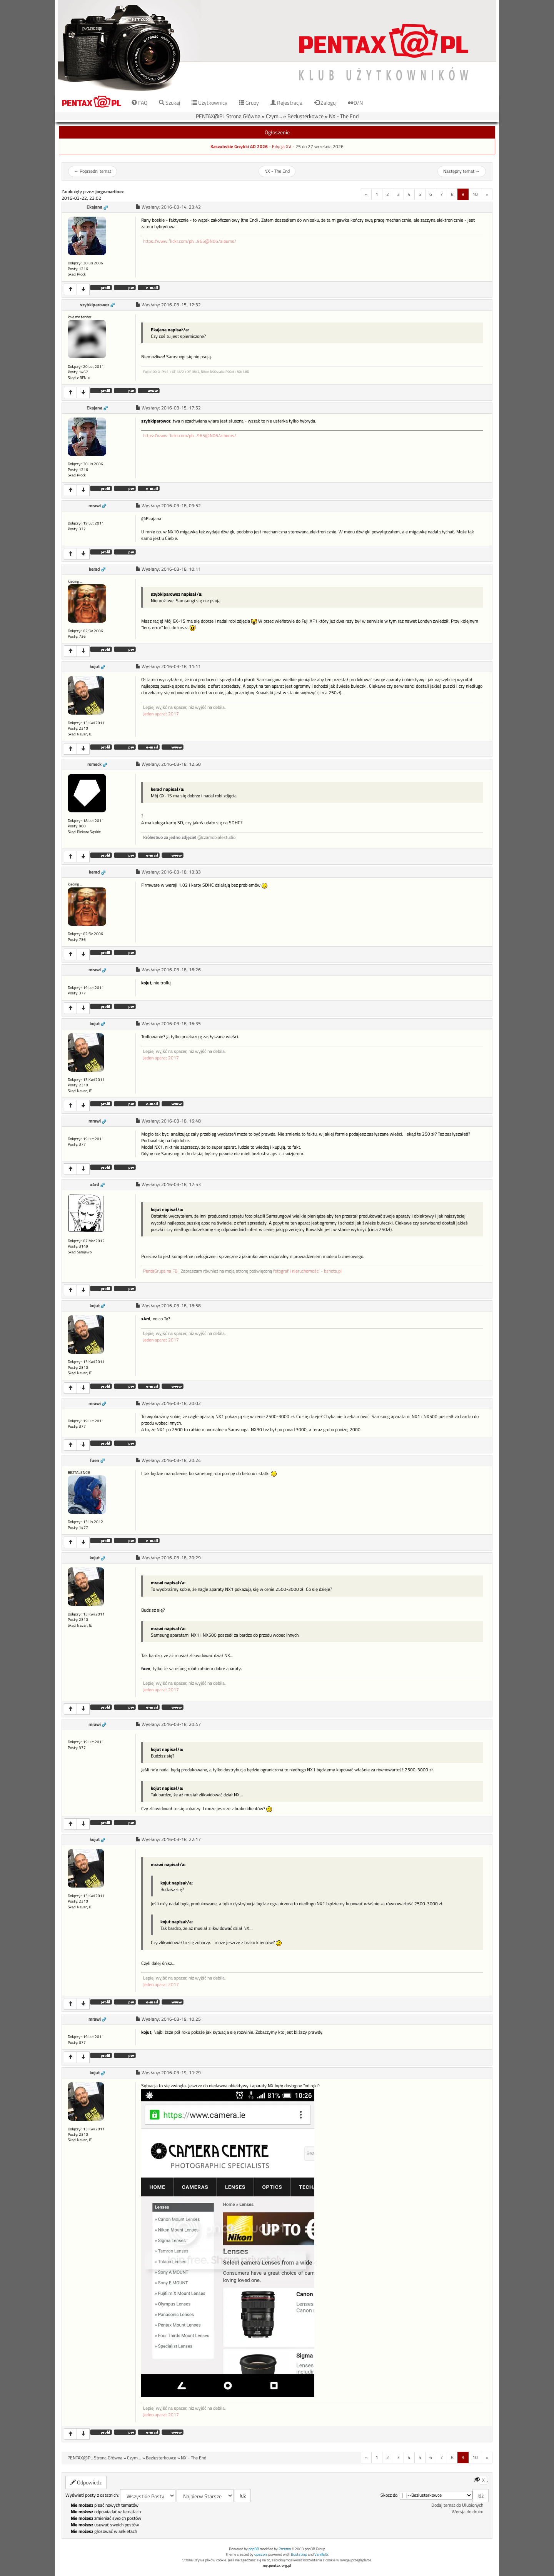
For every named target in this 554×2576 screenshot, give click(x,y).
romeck (94, 764)
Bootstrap (299, 2554)
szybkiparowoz (94, 304)
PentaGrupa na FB (160, 1271)
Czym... (274, 116)
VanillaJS (321, 2554)
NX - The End (344, 116)
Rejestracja (286, 103)
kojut (95, 666)
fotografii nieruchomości (296, 1271)
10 (475, 194)
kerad (94, 569)
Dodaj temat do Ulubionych (457, 2505)
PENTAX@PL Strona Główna (228, 116)
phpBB (254, 2549)
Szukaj (169, 103)
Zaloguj (325, 103)
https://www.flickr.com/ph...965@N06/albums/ (189, 241)
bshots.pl (333, 1271)
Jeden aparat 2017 (161, 713)
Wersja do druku (467, 2511)
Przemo (285, 2549)
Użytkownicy (209, 103)
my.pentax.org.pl (277, 2565)
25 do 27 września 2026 (319, 146)
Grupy (249, 103)
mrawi (94, 505)
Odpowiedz (86, 2482)
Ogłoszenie (277, 132)
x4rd (94, 1184)
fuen (94, 1460)
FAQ (139, 103)
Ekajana (94, 207)
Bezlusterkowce (305, 116)
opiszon (260, 2554)
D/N (355, 103)
